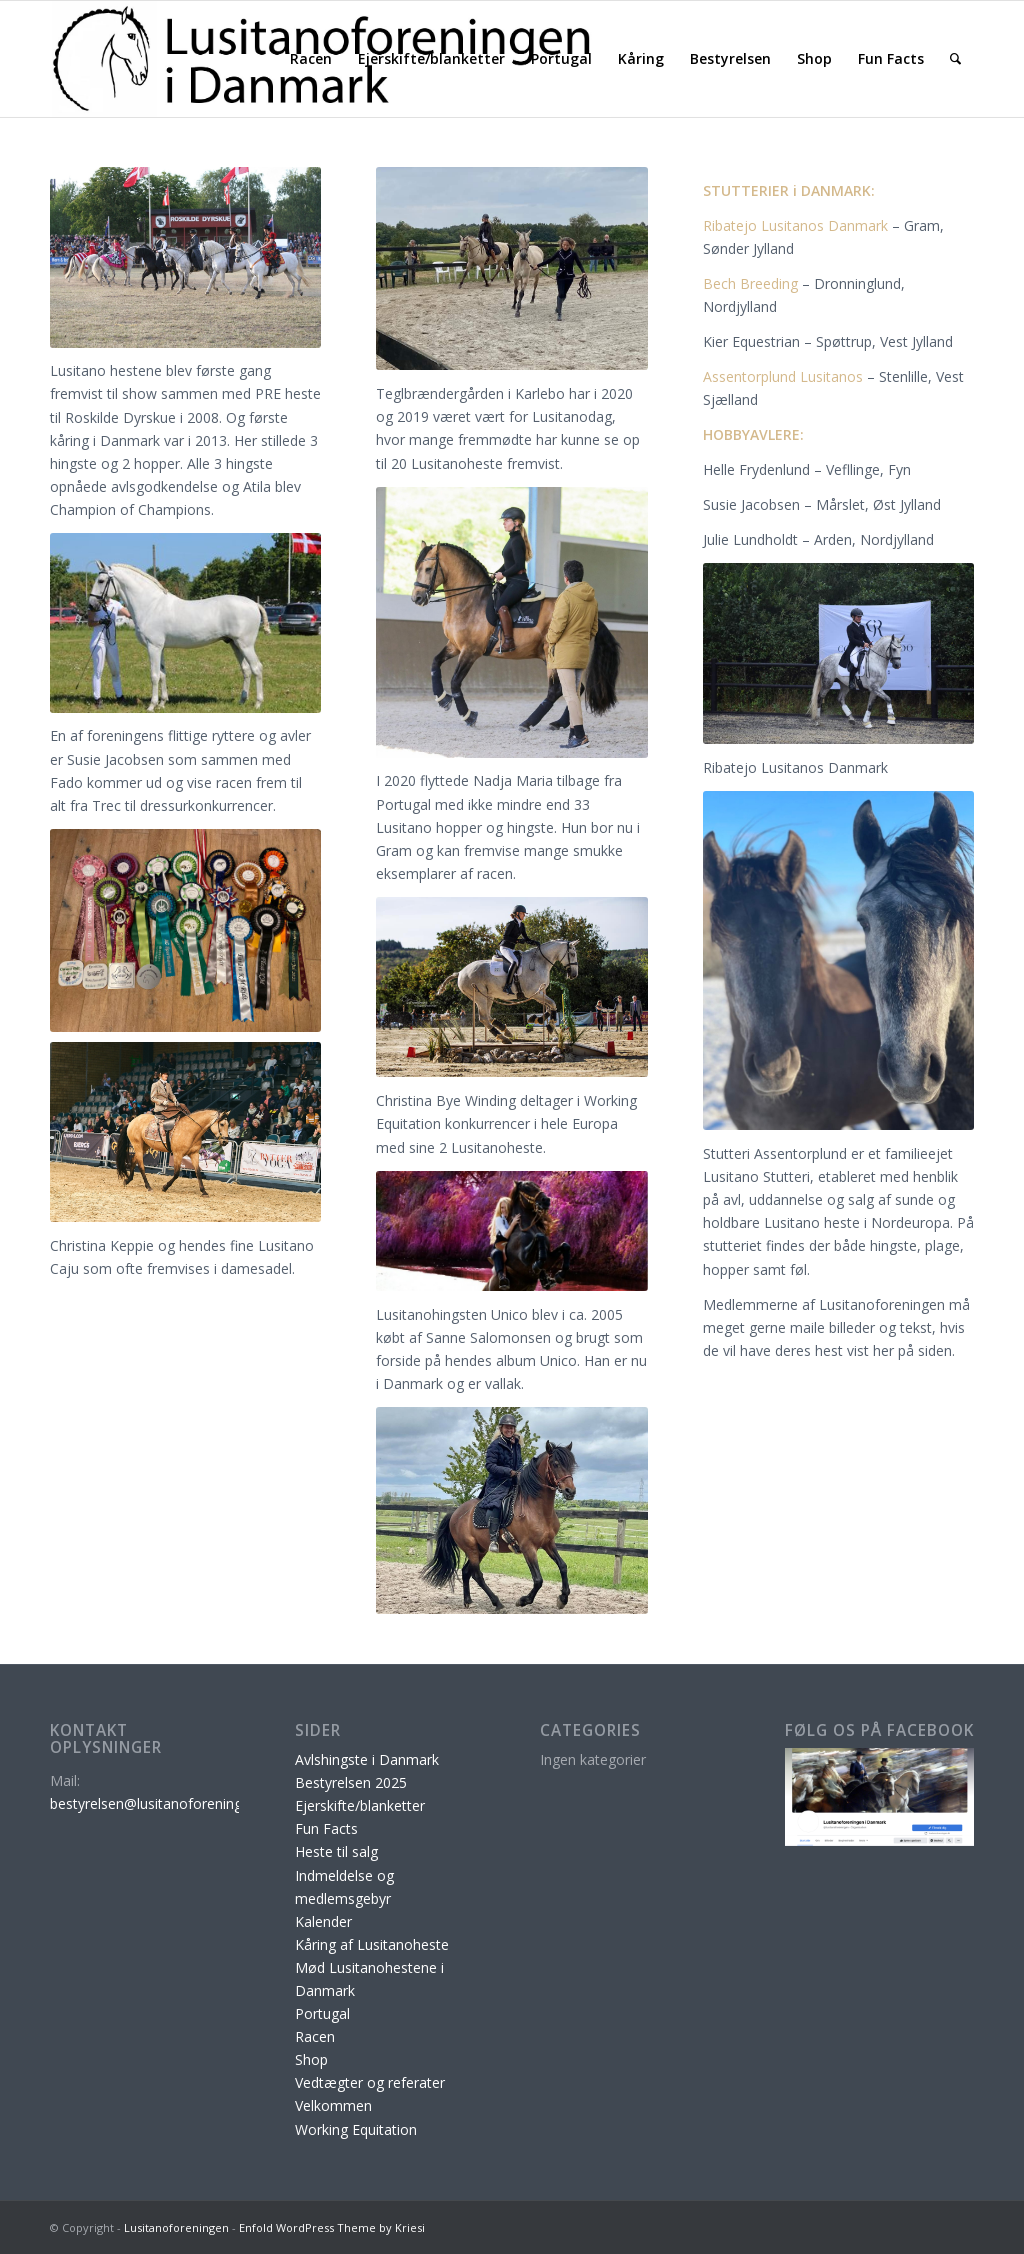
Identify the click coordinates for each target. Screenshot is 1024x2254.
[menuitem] (311, 59)
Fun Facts (326, 1828)
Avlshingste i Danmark (367, 1759)
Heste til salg (336, 1851)
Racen (315, 2036)
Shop (311, 2059)
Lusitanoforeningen (176, 2227)
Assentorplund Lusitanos (783, 376)
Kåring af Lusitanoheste (372, 1944)
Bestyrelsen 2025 (351, 1782)
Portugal (322, 2013)
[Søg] (955, 59)
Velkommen (333, 2105)
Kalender (323, 1921)
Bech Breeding (750, 283)
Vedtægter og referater (370, 2082)
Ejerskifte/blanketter (360, 1805)
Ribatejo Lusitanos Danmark (795, 225)
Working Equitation (356, 2129)
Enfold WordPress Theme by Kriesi (332, 2227)
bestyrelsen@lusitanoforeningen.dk (163, 1803)
